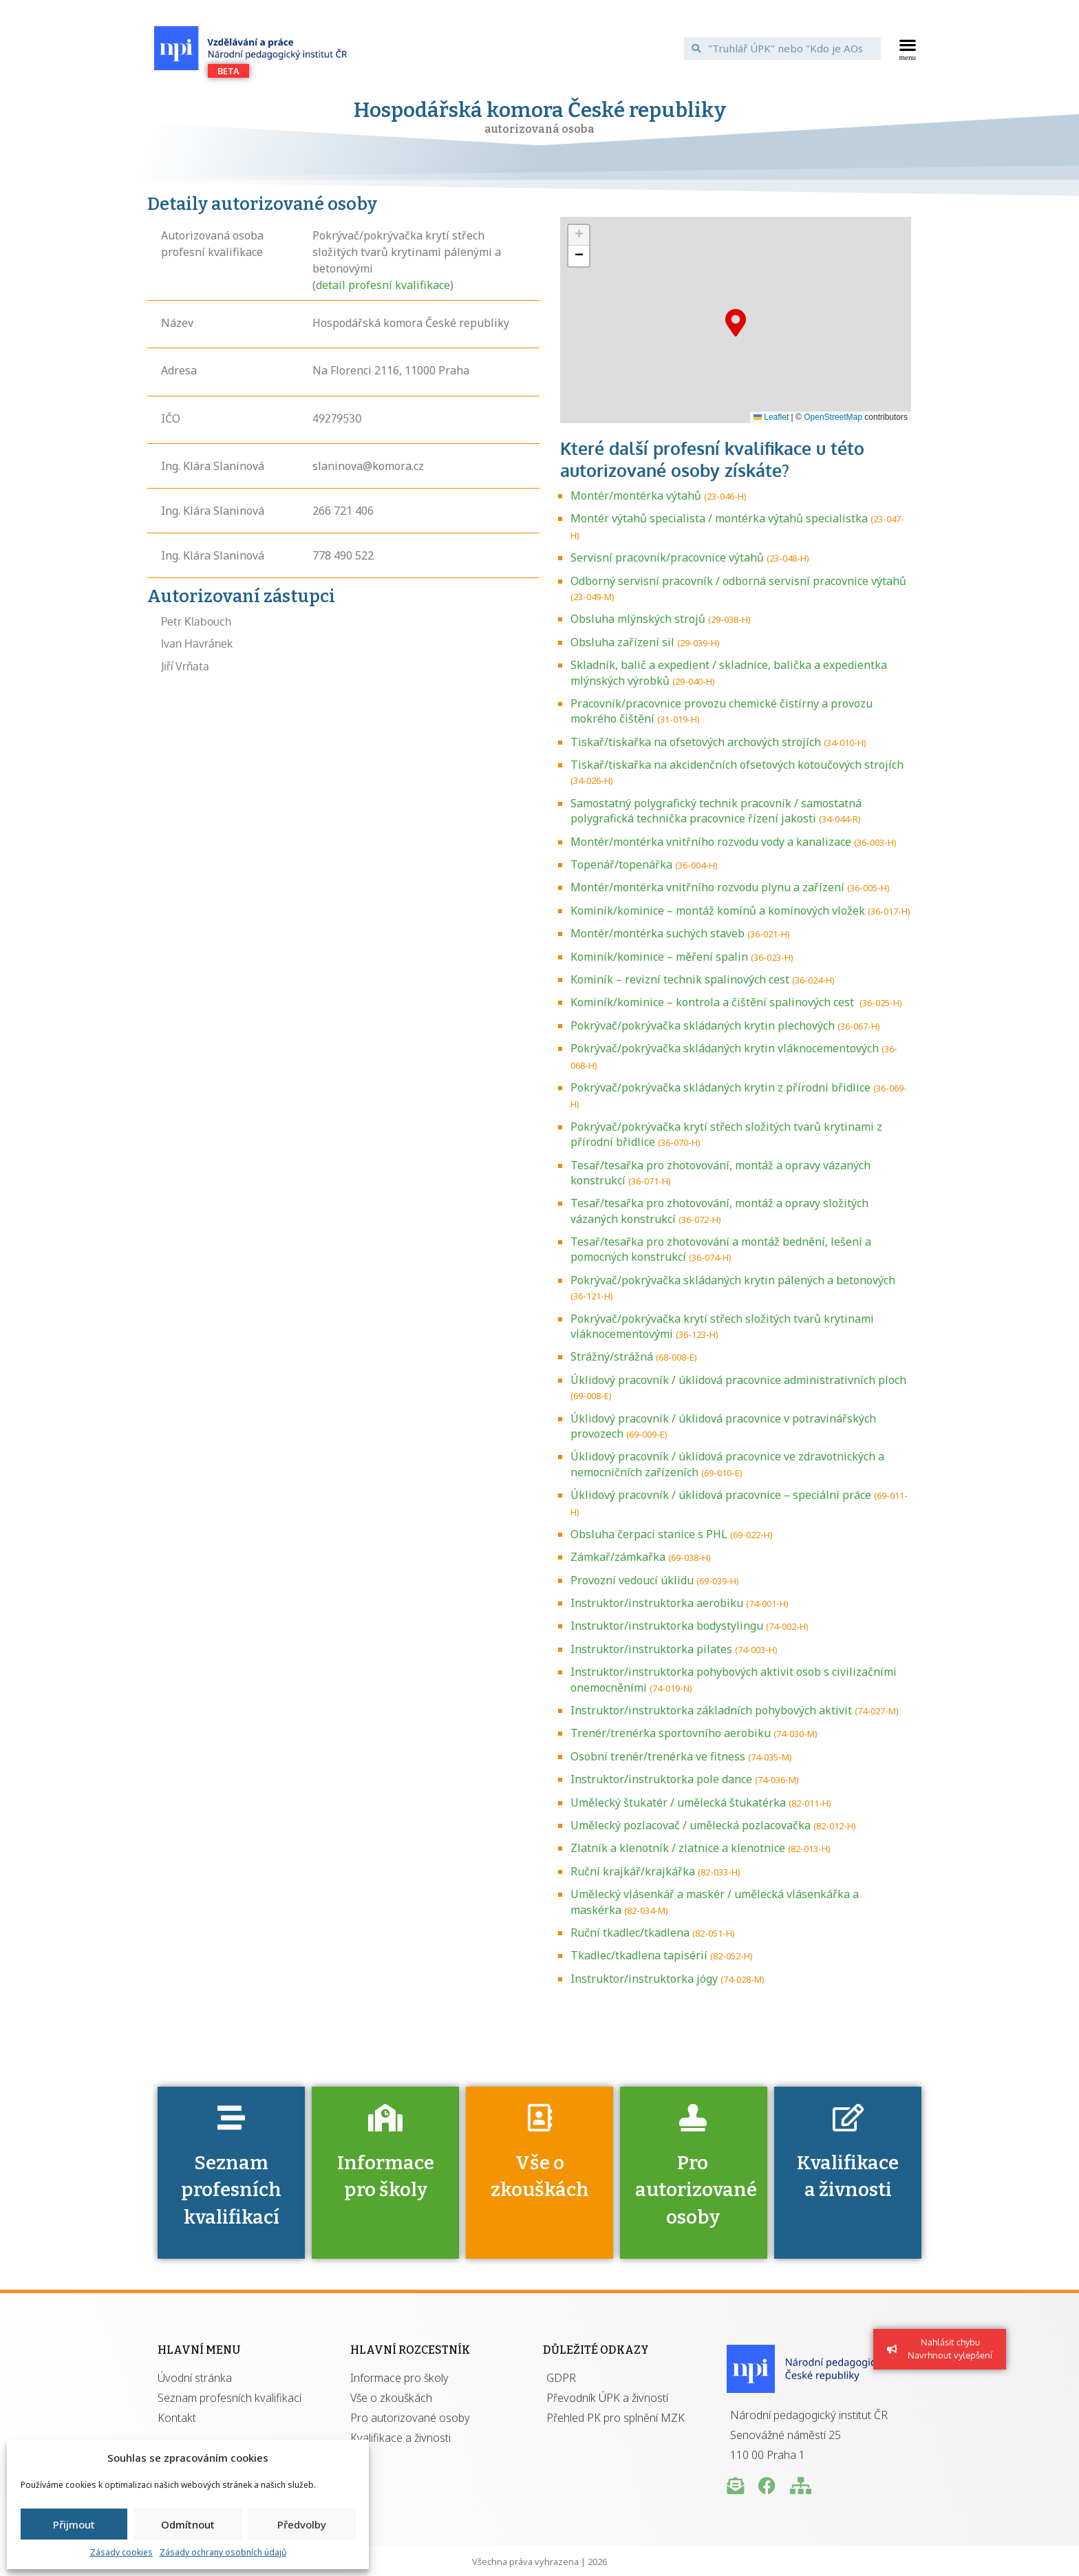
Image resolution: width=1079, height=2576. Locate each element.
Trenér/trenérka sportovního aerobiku (670, 1733)
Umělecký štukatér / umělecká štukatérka (678, 1802)
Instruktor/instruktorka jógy (644, 1978)
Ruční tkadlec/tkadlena (630, 1932)
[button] (908, 48)
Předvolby (301, 2524)
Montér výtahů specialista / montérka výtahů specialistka (719, 518)
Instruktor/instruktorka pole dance (661, 1779)
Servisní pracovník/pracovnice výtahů (667, 557)
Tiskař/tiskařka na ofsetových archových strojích (695, 741)
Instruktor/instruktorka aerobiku (656, 1602)
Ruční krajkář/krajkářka (632, 1871)
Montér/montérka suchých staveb (657, 933)
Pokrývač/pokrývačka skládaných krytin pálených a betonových (732, 1280)
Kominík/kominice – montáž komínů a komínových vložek (717, 910)
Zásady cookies (121, 2552)
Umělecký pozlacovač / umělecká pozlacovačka (690, 1825)
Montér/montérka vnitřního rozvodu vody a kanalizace (710, 841)
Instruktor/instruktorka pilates (651, 1649)
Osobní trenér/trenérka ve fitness (657, 1756)
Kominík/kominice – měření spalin (659, 956)
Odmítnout (188, 2524)
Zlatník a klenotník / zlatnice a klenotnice (677, 1847)
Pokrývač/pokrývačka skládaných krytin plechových (702, 1025)
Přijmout (74, 2524)
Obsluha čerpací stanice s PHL (648, 1534)
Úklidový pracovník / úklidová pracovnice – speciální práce (720, 1494)
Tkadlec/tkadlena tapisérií (638, 1955)
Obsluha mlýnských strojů (637, 618)
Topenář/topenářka (621, 864)
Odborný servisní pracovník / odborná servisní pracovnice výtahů (738, 580)
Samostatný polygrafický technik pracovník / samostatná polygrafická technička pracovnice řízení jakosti (716, 811)
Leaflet (771, 417)
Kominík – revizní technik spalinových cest (679, 979)
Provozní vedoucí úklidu (632, 1580)
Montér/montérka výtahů (635, 495)
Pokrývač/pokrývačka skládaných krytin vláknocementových (724, 1048)
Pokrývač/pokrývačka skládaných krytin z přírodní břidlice (720, 1087)
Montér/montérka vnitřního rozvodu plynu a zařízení (707, 887)
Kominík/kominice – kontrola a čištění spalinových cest (713, 1002)
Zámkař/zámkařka (617, 1556)
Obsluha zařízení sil (622, 642)
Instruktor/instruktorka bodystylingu (666, 1625)
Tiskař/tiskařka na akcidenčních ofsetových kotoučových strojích (737, 764)
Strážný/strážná (611, 1356)
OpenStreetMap (833, 417)
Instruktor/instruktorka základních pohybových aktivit (711, 1710)
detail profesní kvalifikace (383, 284)
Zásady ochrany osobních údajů (223, 2552)
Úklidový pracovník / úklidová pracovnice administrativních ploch (738, 1379)
